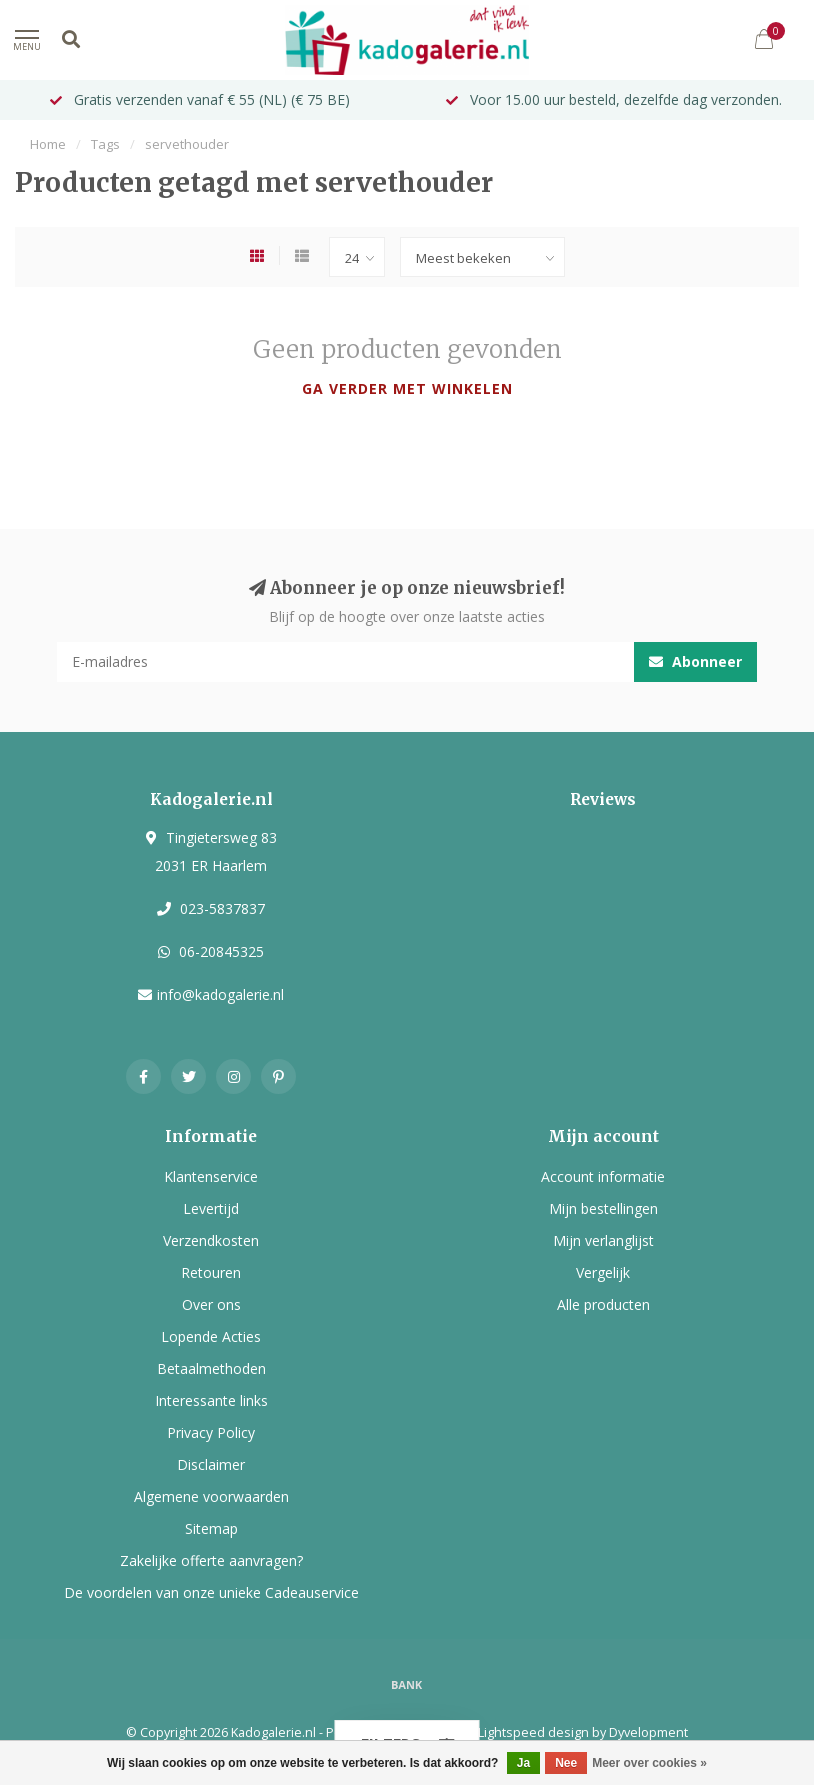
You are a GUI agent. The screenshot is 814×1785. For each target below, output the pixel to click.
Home (48, 144)
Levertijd (211, 1208)
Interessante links (211, 1400)
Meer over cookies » (649, 1763)
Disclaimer (211, 1464)
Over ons (211, 1304)
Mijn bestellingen (603, 1208)
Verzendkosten (211, 1240)
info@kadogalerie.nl (220, 994)
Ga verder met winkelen (407, 388)
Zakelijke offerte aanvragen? (211, 1560)
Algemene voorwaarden (211, 1496)
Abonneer (695, 661)
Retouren (211, 1272)
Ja (523, 1763)
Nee (566, 1763)
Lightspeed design (533, 1732)
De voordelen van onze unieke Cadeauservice (211, 1592)
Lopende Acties (211, 1336)
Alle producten (603, 1304)
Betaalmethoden (211, 1368)
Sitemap (211, 1528)
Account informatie (603, 1176)
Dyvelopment (648, 1732)
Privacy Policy (211, 1432)
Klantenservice (211, 1176)
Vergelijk (603, 1272)
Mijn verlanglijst (603, 1240)
